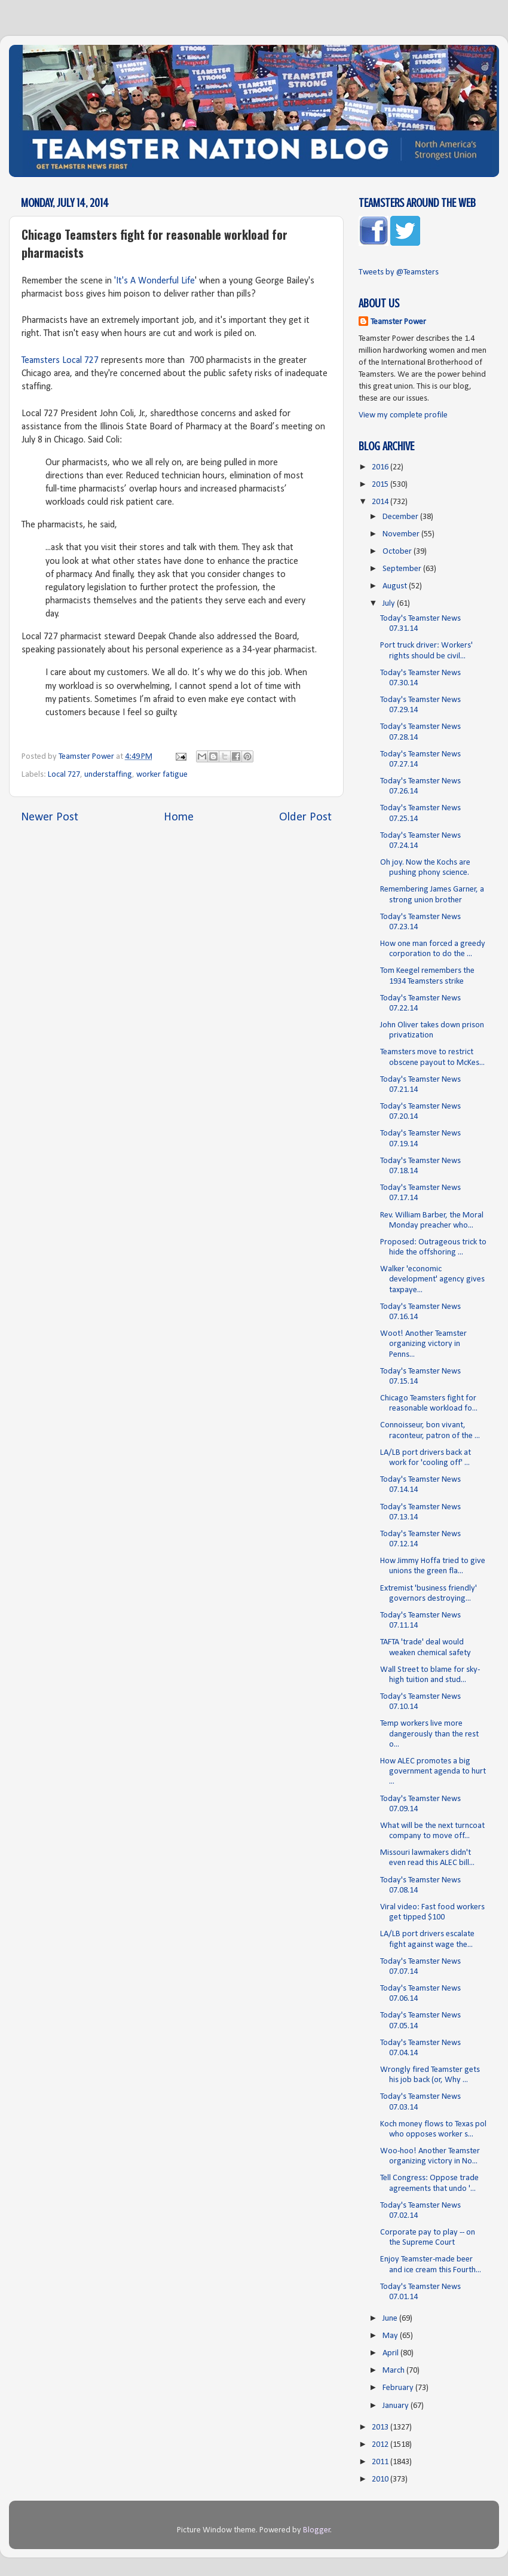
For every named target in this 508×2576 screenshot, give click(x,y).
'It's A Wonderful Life (154, 281)
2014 (381, 502)
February (398, 2387)
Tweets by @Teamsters (399, 272)
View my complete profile (403, 415)
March (394, 2370)
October (398, 551)
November (401, 534)
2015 (381, 484)
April (391, 2353)
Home (179, 817)
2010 (381, 2479)
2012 (381, 2444)
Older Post (305, 817)
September (402, 568)
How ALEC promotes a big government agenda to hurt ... (433, 1772)
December (401, 516)
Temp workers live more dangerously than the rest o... (429, 1734)
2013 (381, 2427)
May (391, 2335)
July (389, 603)
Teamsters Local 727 (60, 360)
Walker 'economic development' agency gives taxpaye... (432, 1280)
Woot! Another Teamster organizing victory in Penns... (423, 1344)
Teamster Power (398, 322)
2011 (381, 2462)
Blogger (316, 2530)
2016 (381, 467)
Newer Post (49, 817)
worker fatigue (162, 774)
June (390, 2318)
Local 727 (64, 774)
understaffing (108, 774)
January (396, 2405)
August (395, 586)
